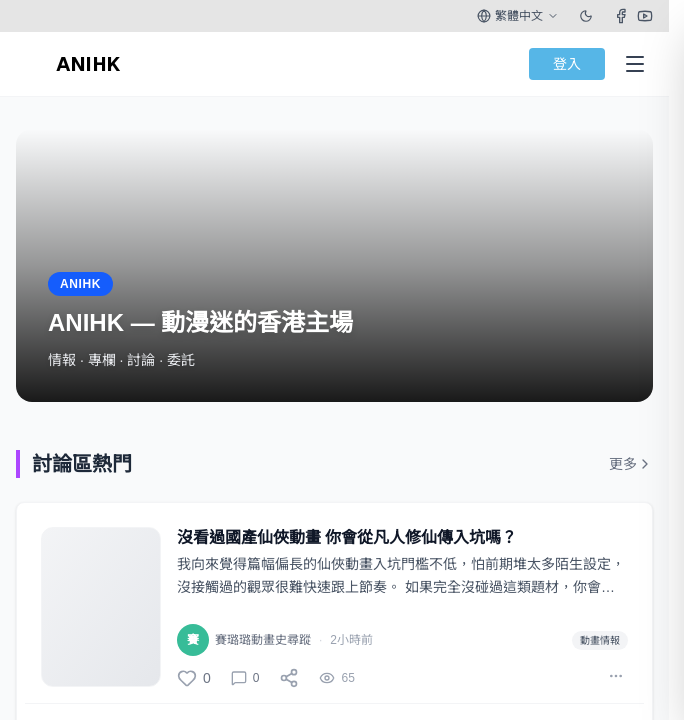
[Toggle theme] (586, 16)
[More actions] (616, 676)
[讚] (194, 678)
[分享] (289, 678)
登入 (567, 64)
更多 (631, 464)
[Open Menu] (635, 64)
